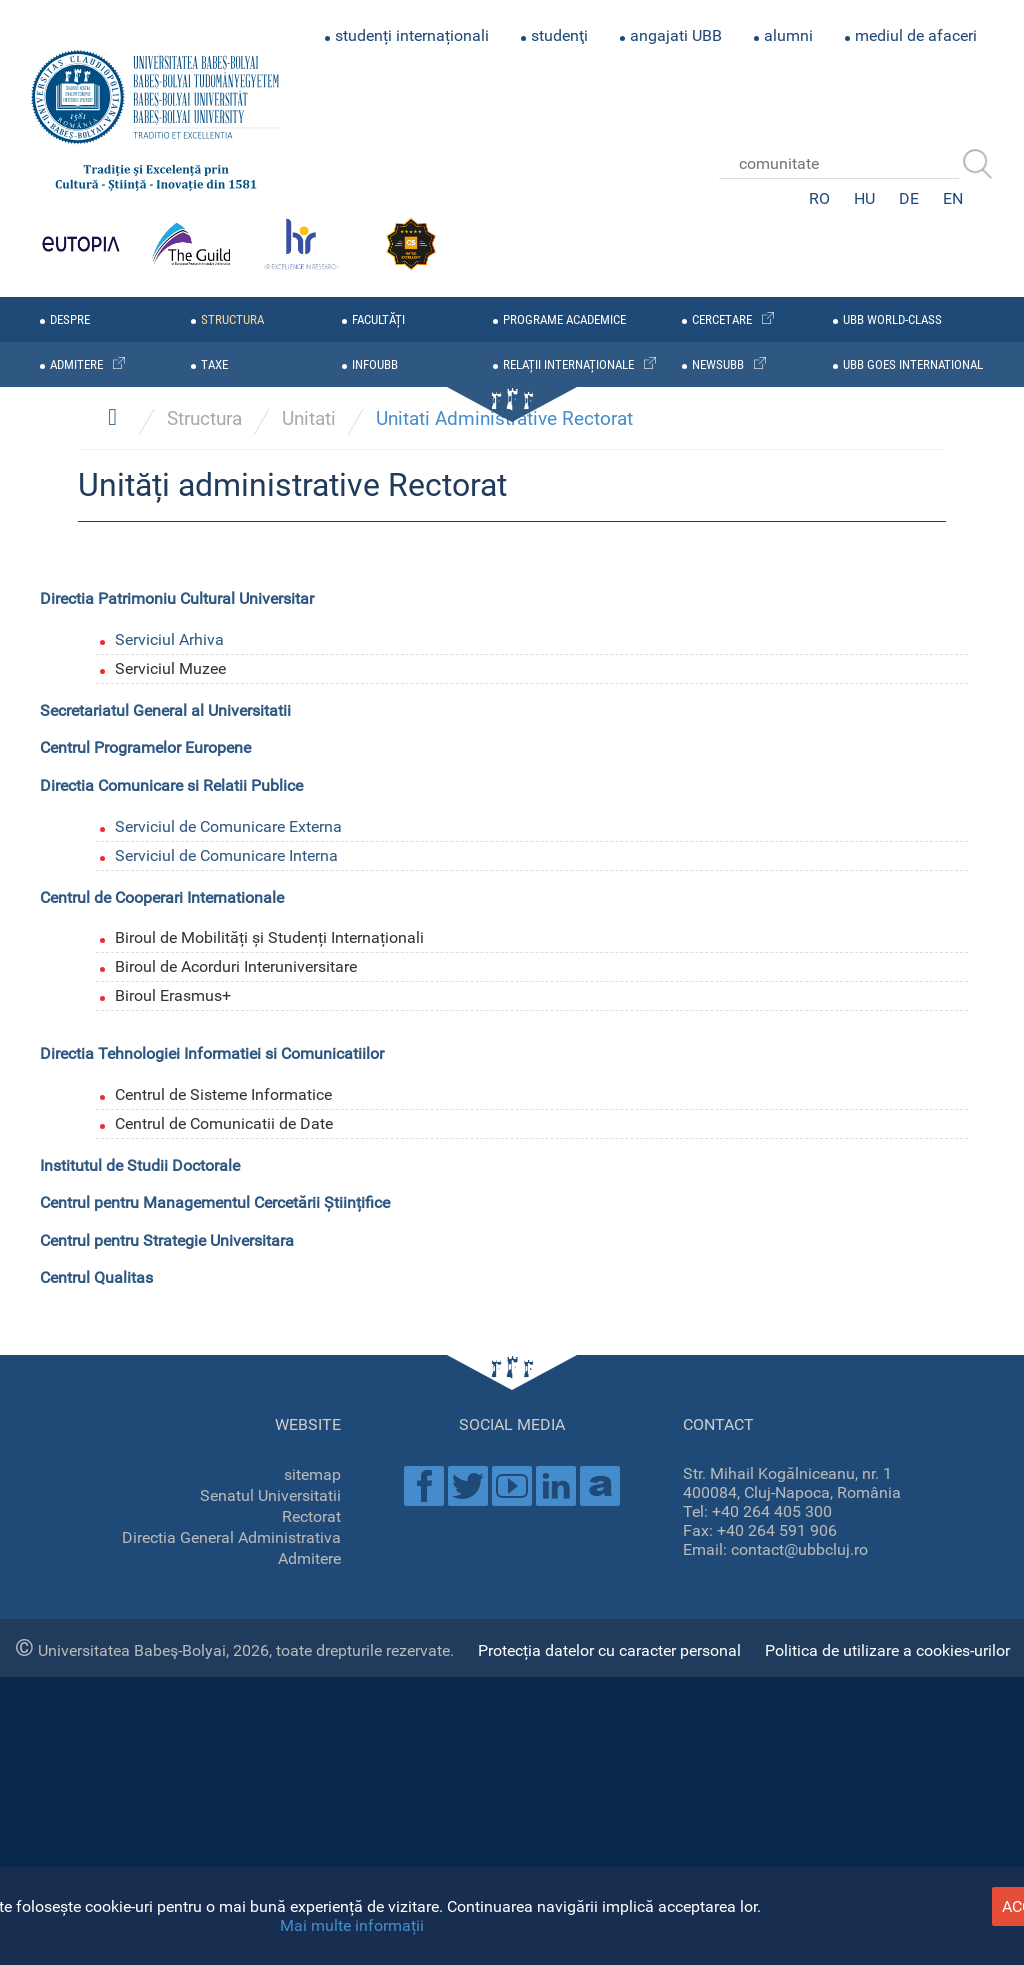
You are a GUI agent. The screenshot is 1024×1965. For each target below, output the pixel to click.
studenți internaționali (412, 35)
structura (232, 319)
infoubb (375, 364)
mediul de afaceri (916, 35)
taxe (214, 364)
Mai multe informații (352, 1925)
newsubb (718, 364)
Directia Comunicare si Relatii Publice (171, 1571)
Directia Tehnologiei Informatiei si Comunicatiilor (212, 1839)
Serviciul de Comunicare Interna (226, 1641)
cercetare (722, 319)
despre (70, 319)
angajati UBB (676, 35)
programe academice (564, 319)
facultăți (378, 319)
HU (864, 198)
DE (909, 198)
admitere (76, 364)
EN (953, 198)
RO (819, 198)
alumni (788, 35)
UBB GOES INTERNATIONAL (913, 364)
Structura (204, 1204)
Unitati (309, 1204)
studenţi (559, 35)
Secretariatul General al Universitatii (165, 1496)
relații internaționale (568, 364)
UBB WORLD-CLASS (892, 319)
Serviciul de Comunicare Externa (228, 1612)
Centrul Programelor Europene (145, 1533)
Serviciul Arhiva (169, 1425)
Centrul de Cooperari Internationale (162, 1682)
